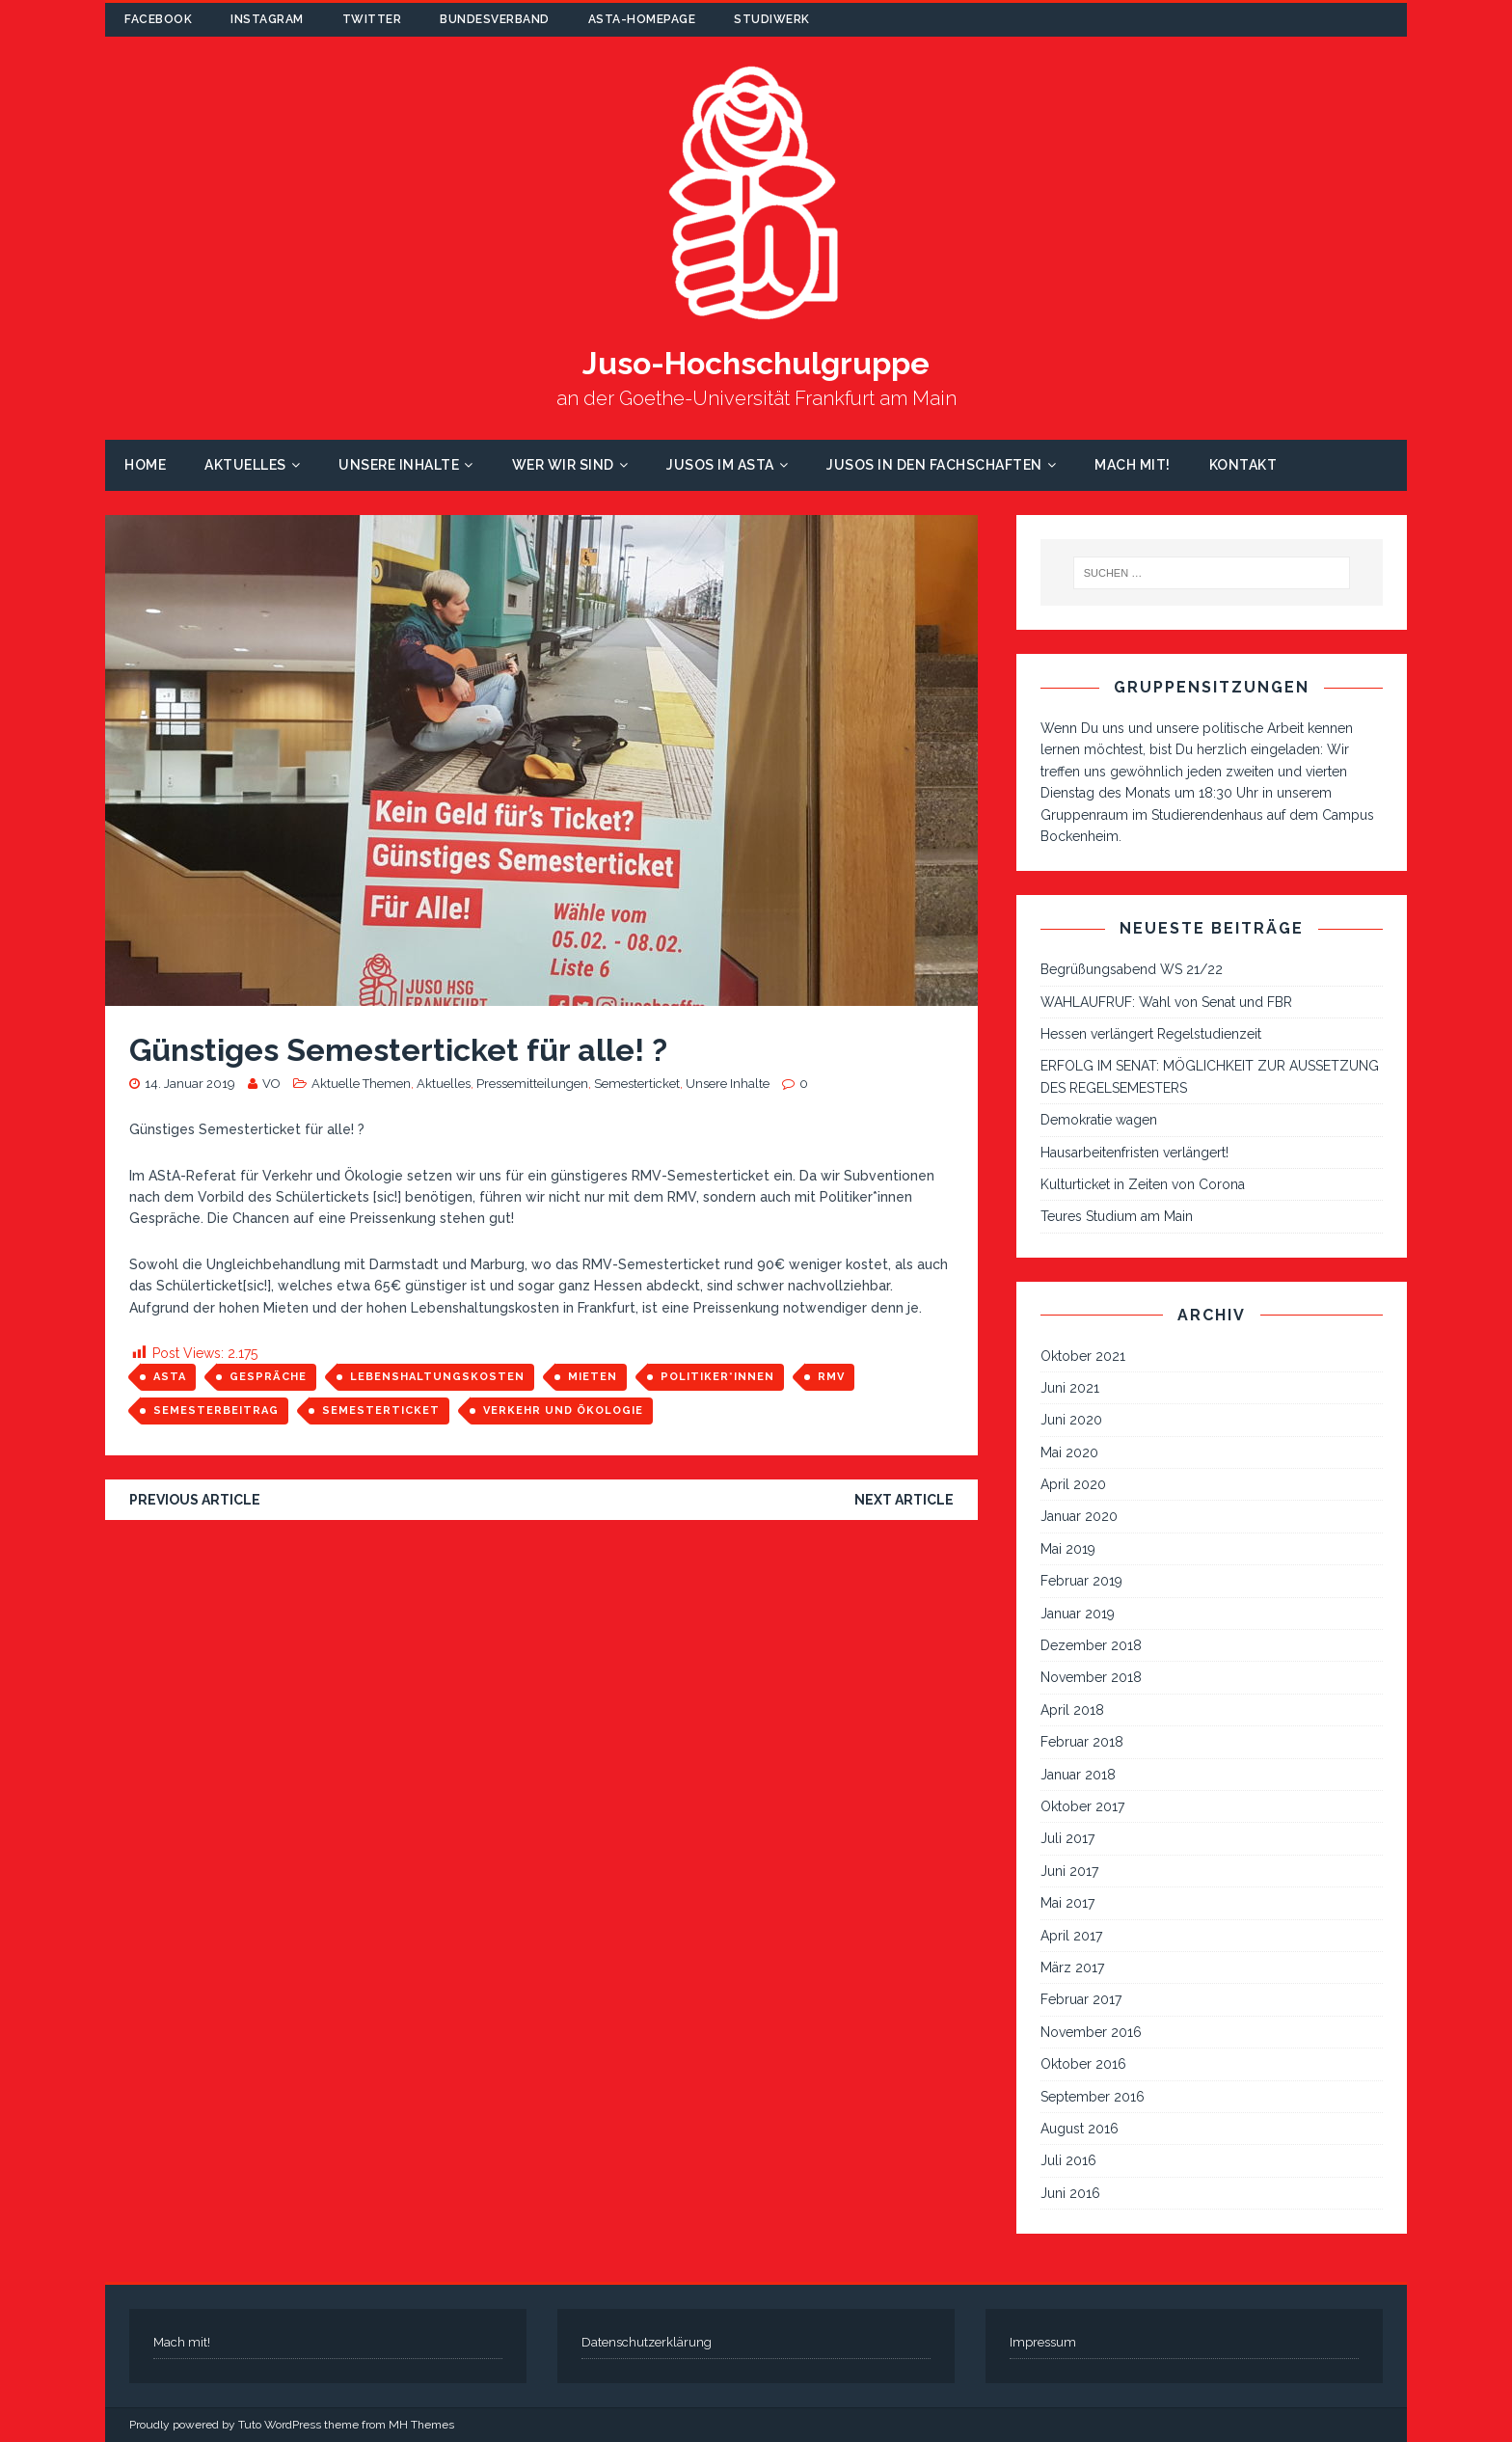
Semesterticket (637, 1083)
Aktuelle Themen (361, 1083)
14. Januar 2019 (190, 1083)
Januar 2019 (1077, 1613)
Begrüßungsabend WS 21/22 (1131, 969)
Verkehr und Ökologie (563, 1410)
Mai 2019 (1067, 1549)
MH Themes (421, 2424)
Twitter (372, 19)
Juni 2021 (1069, 1388)
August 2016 (1079, 2128)
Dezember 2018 (1091, 1645)
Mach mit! (1132, 465)
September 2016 (1092, 2096)
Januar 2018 (1078, 1774)
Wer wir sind (563, 465)
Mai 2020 (1069, 1452)
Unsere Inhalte (398, 465)
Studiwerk (772, 19)
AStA (169, 1376)
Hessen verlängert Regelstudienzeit (1150, 1034)
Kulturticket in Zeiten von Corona (1142, 1184)
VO (271, 1083)
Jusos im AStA (720, 465)
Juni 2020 (1071, 1419)
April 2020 (1073, 1484)
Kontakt (1243, 465)
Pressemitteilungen (532, 1083)
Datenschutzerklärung (646, 2342)
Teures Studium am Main (1116, 1216)
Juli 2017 (1067, 1838)
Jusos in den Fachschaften (934, 465)
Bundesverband (495, 19)
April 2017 (1071, 1935)
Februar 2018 (1081, 1742)
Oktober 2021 (1082, 1356)
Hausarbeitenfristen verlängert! (1134, 1152)
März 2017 (1072, 1967)
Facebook (158, 19)
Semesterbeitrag (216, 1410)
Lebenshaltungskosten (437, 1376)
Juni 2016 (1070, 2193)
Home (145, 465)
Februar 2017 (1080, 1999)
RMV (831, 1376)
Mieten (592, 1376)
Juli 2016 (1068, 2160)
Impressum (1043, 2342)
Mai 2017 (1067, 1903)
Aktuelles (245, 465)
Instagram (267, 19)
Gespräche (268, 1376)
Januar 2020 (1079, 1516)
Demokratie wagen (1098, 1119)
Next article (904, 1499)
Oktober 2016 (1083, 2064)
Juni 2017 (1069, 1871)
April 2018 (1072, 1710)
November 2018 (1091, 1677)
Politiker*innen (717, 1376)
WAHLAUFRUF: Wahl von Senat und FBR (1166, 1002)
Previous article (194, 1499)
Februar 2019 (1081, 1580)
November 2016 (1091, 2032)
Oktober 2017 (1082, 1806)
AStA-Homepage (642, 19)
